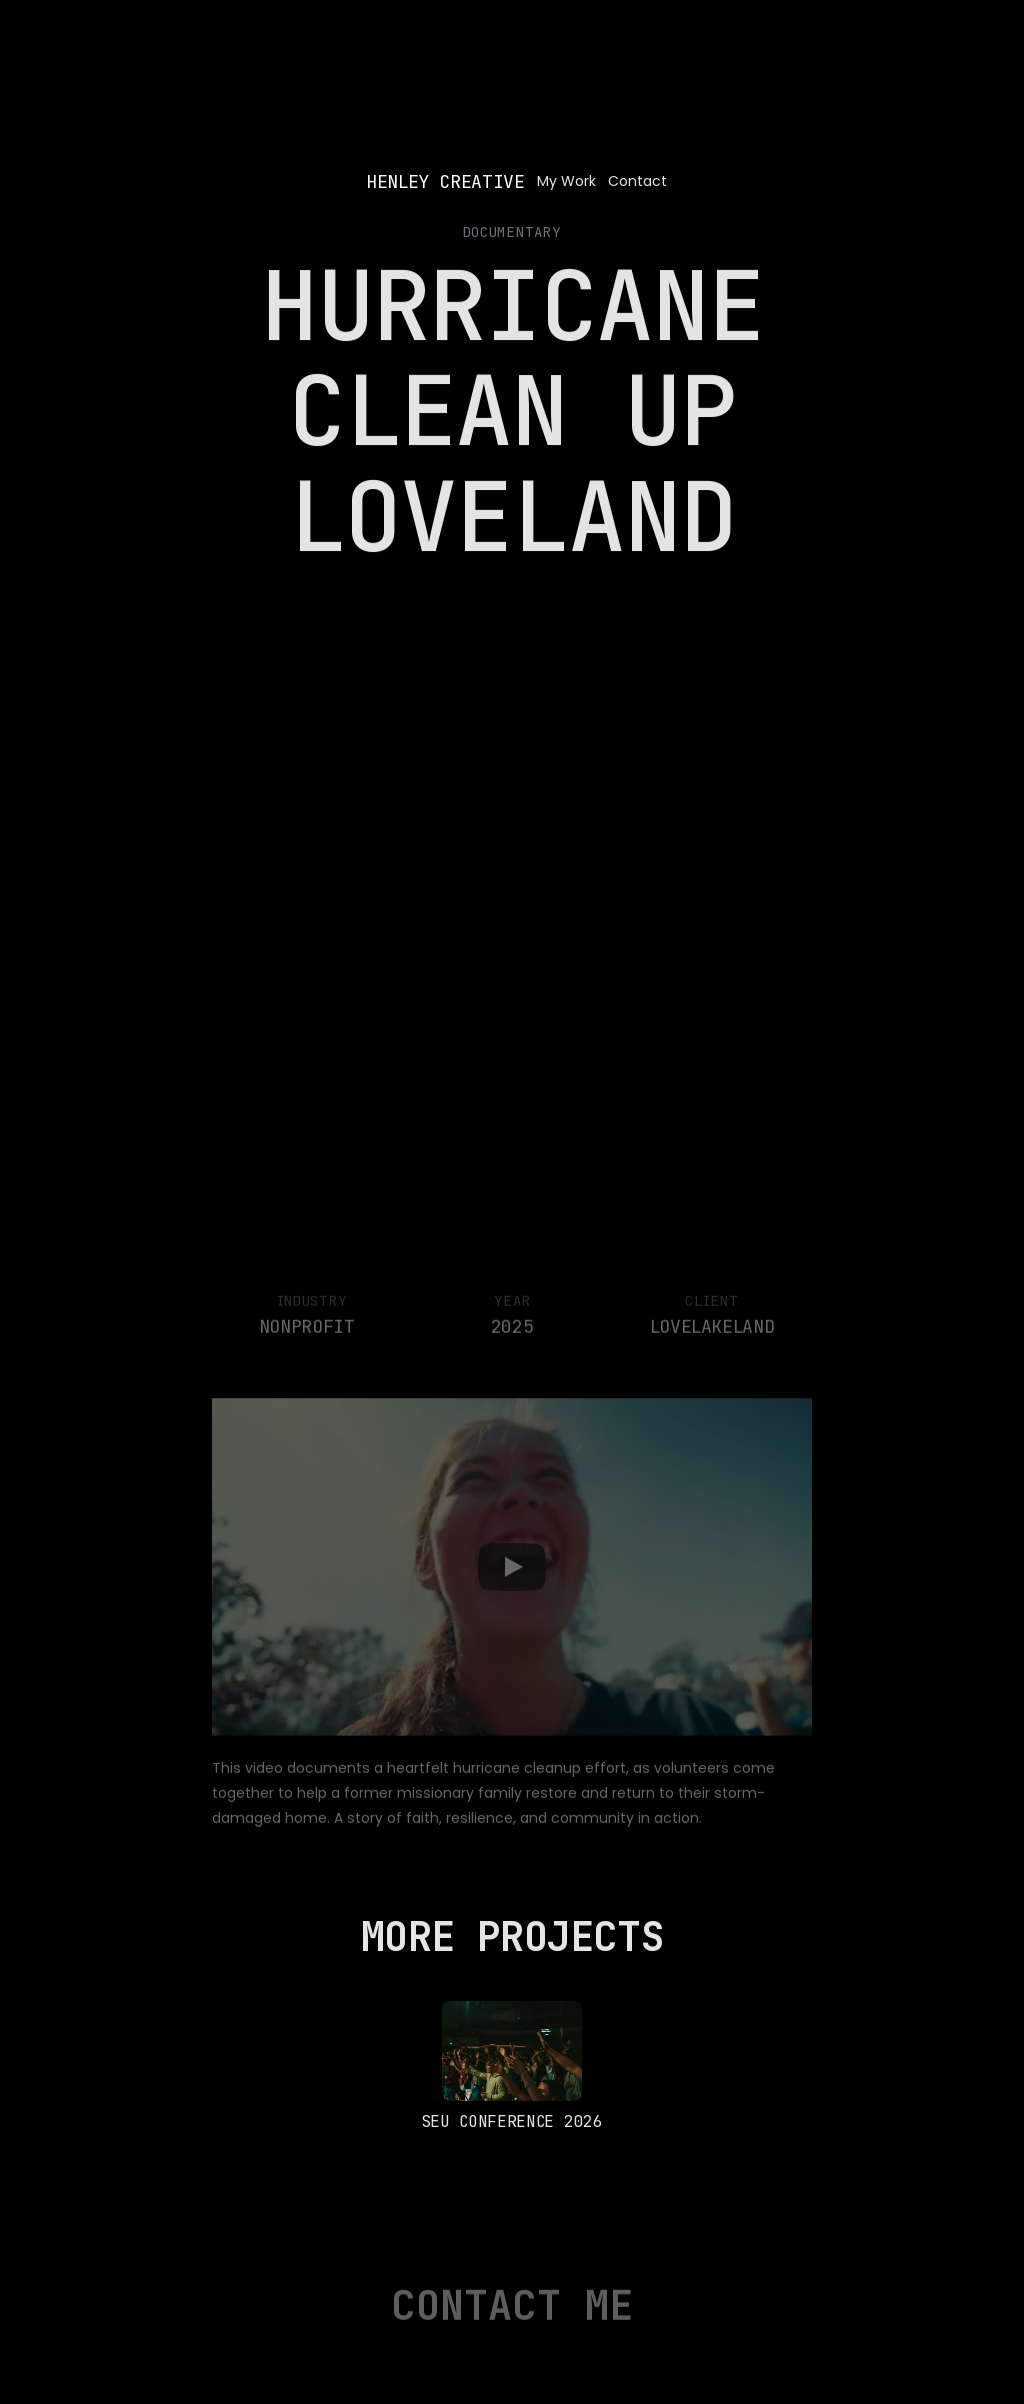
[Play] (512, 1577)
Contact (639, 181)
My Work (566, 181)
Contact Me (512, 2315)
